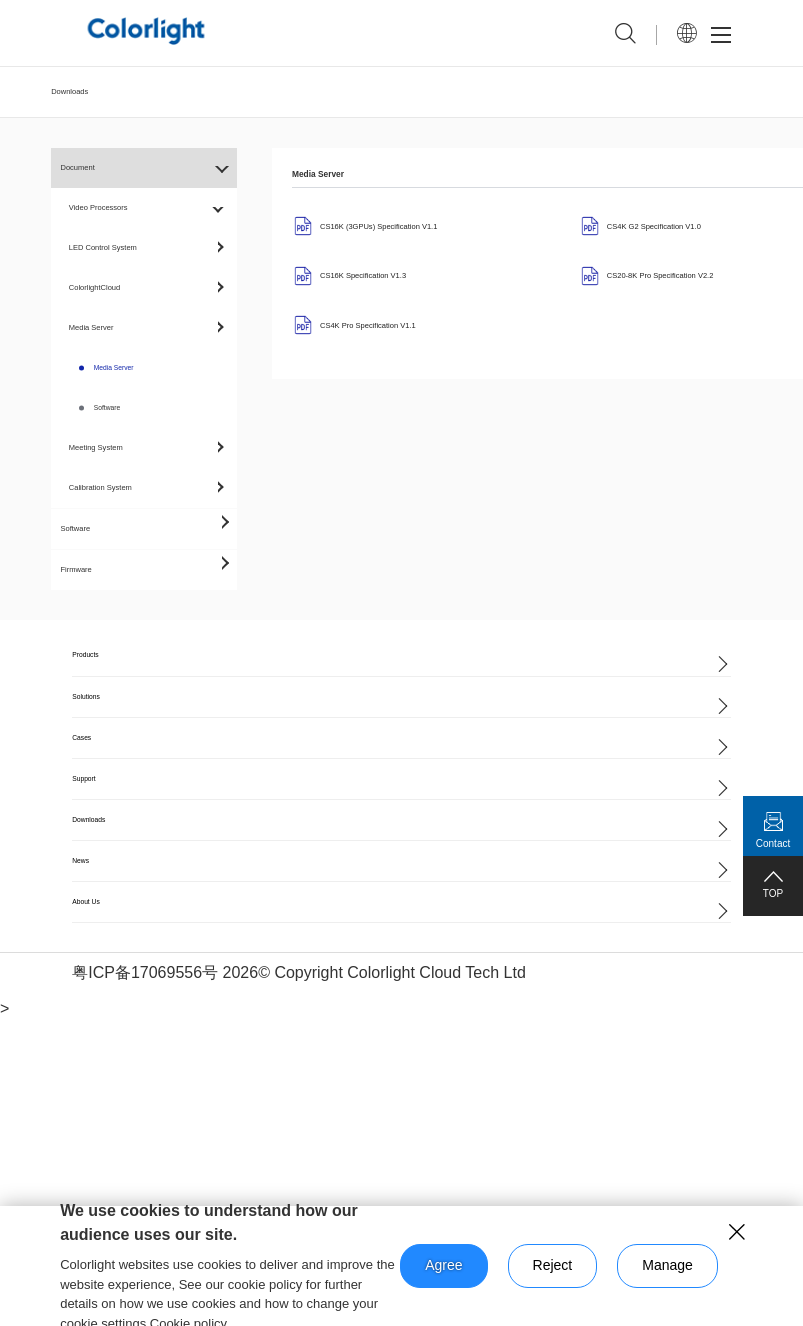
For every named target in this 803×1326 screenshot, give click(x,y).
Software (107, 407)
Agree (443, 1265)
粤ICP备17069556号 (145, 972)
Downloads (69, 91)
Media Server (114, 367)
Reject (553, 1265)
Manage (667, 1265)
